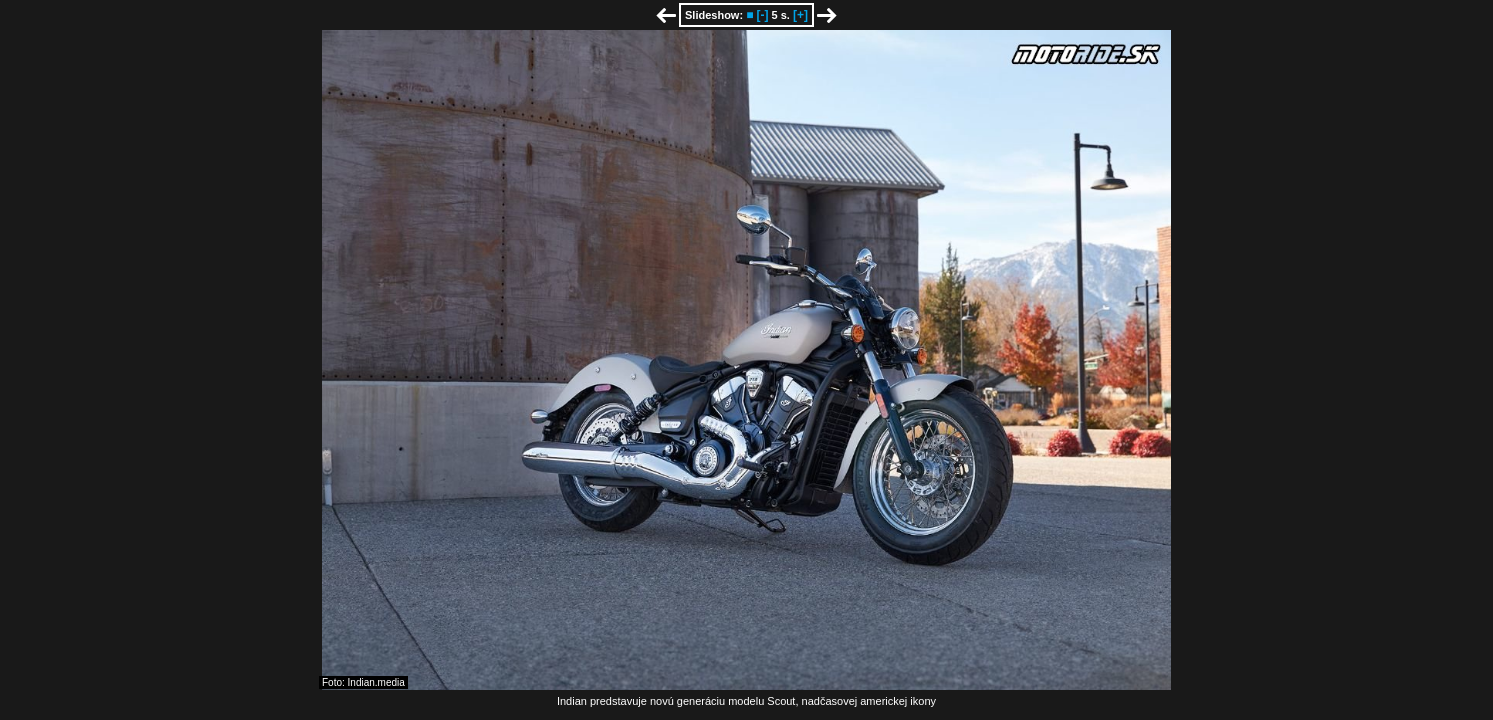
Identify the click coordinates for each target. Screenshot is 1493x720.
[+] (800, 15)
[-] (762, 15)
